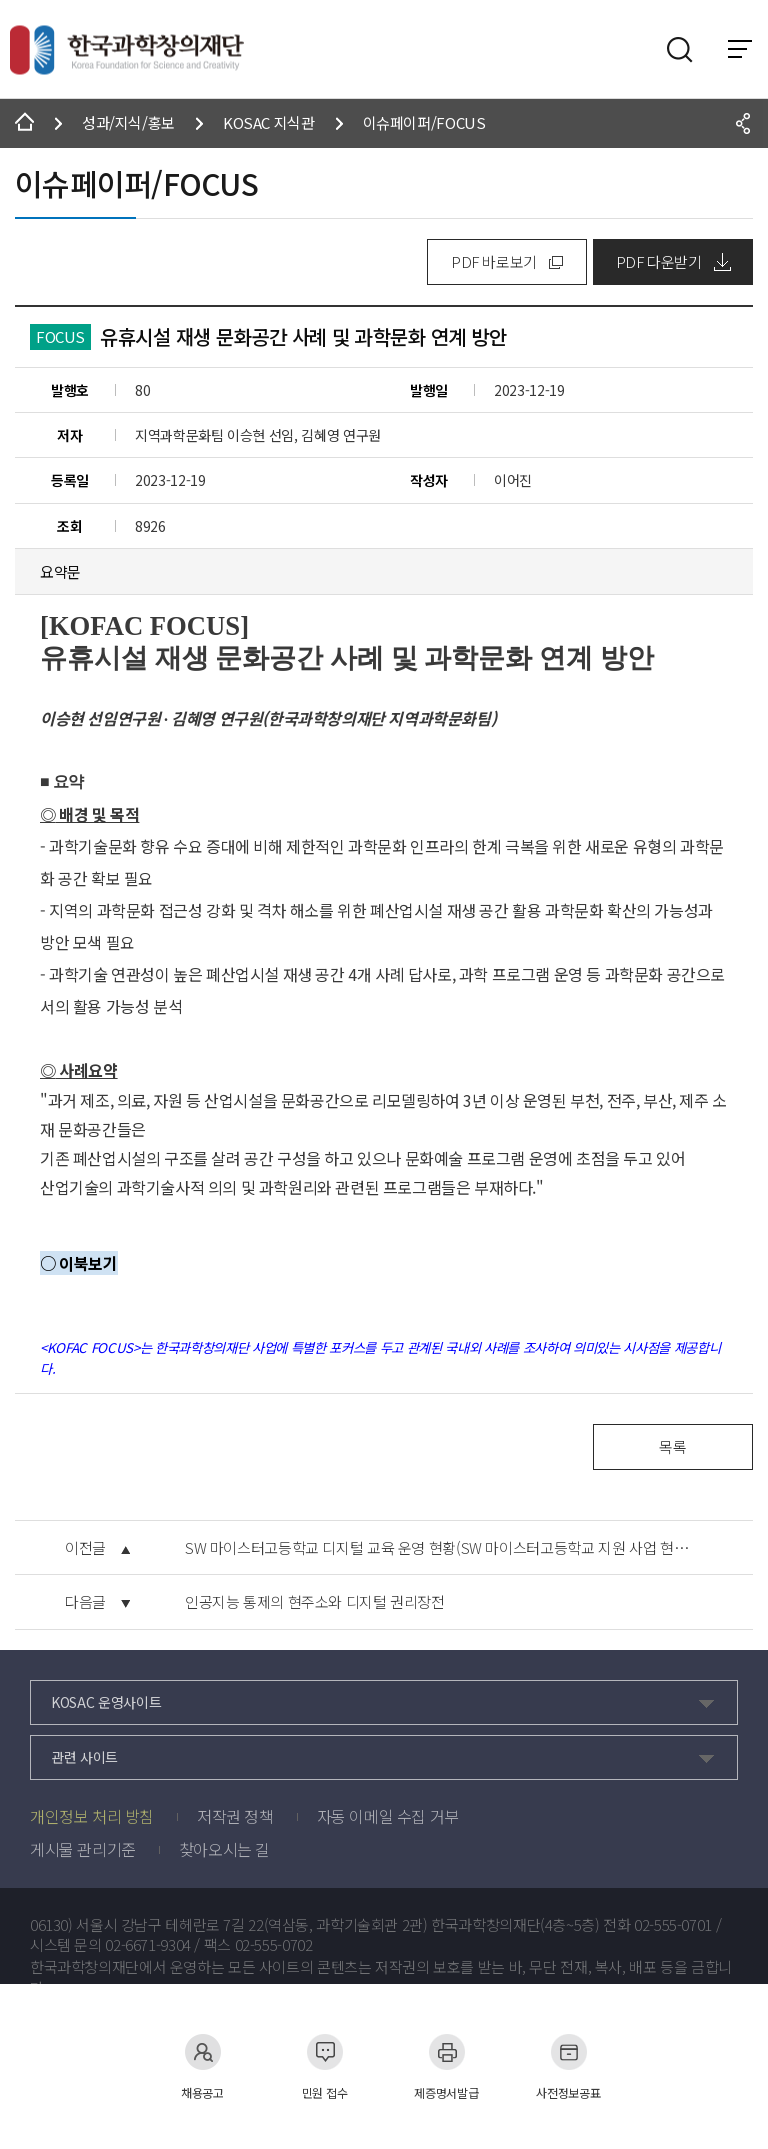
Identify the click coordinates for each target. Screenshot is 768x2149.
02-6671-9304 (148, 1945)
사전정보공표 (568, 2066)
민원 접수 (325, 2066)
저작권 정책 (235, 1816)
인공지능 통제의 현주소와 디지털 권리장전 (315, 1602)
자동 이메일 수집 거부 (388, 1816)
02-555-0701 (673, 1925)
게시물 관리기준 (83, 1849)
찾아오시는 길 (224, 1849)
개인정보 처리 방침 (92, 1816)
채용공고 (202, 2066)
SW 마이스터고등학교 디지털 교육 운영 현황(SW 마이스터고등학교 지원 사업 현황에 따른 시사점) (444, 1548)
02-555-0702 (274, 1945)
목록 (672, 1446)
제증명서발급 (446, 2066)
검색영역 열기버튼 (680, 50)
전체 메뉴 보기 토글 (740, 49)
